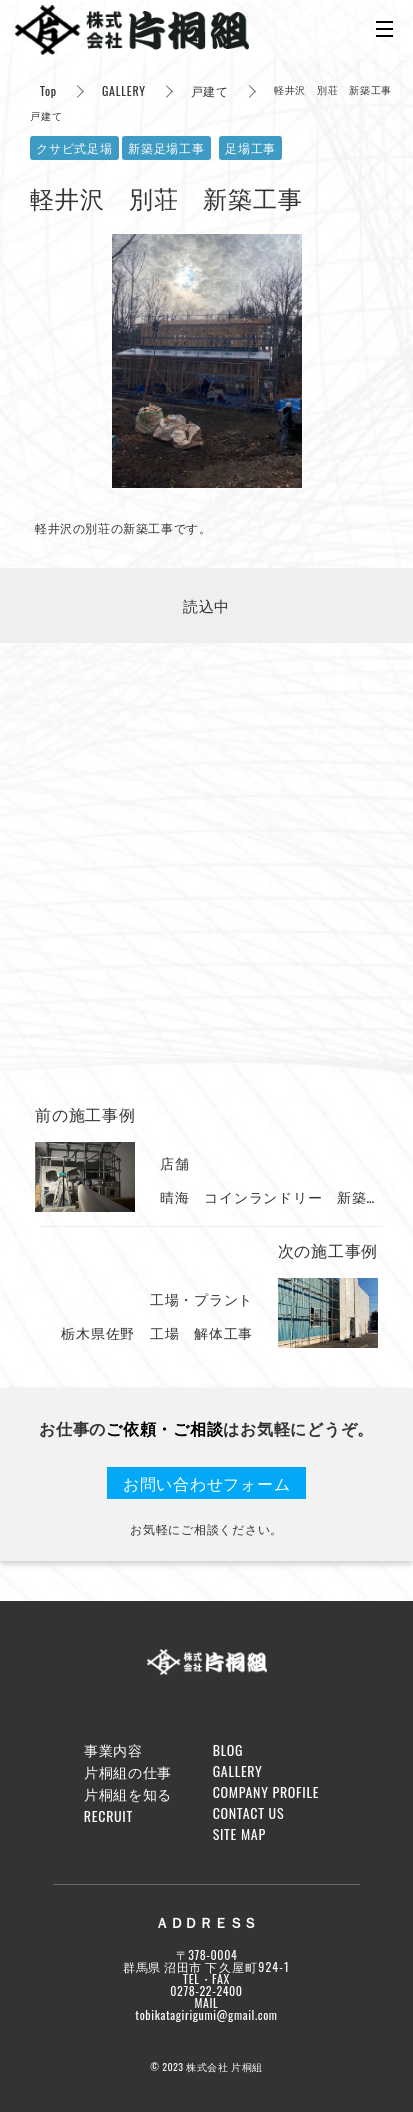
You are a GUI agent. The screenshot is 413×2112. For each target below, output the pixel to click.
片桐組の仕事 (128, 1771)
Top (48, 90)
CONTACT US (249, 1812)
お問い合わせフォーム (207, 1483)
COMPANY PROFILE (266, 1791)
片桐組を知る (128, 1793)
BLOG (228, 1749)
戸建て (210, 90)
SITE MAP (239, 1833)
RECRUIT (108, 1815)
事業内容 (113, 1749)
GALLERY (124, 90)
